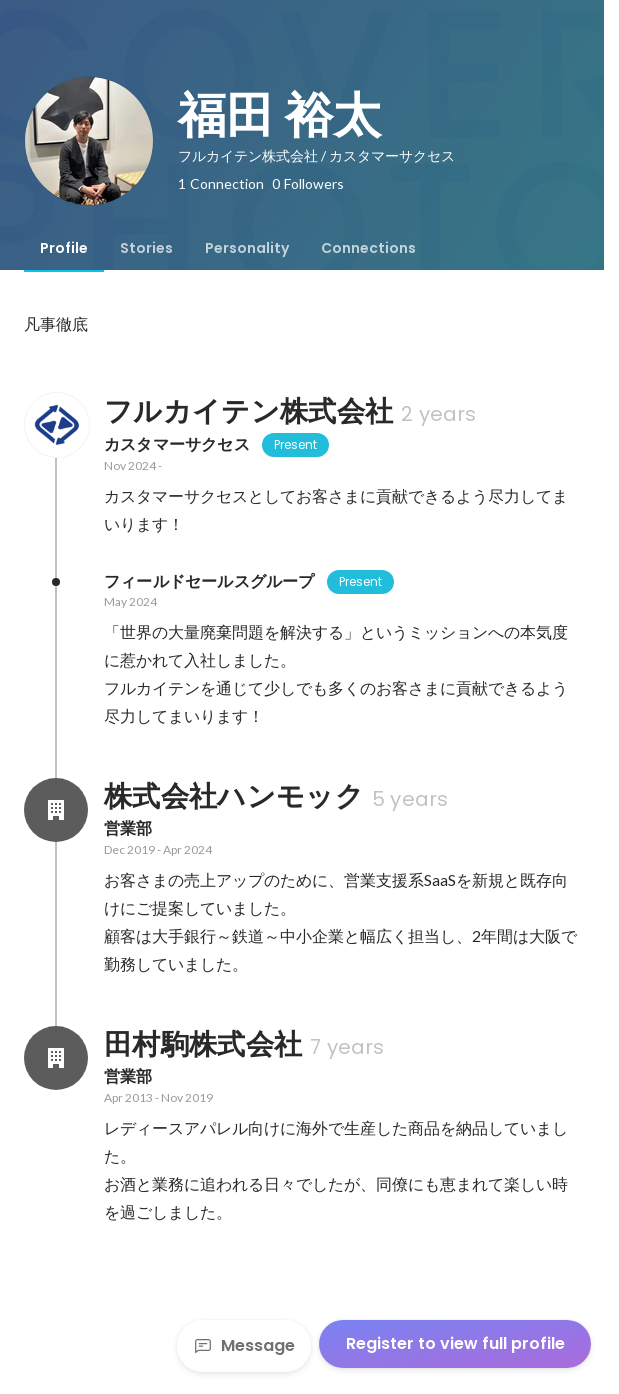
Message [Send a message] (244, 1345)
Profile (64, 248)
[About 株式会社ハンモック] (56, 810)
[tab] (64, 248)
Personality (247, 248)
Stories (146, 248)
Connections (368, 248)
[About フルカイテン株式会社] (56, 425)
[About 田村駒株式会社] (56, 1058)
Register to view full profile (455, 1343)
